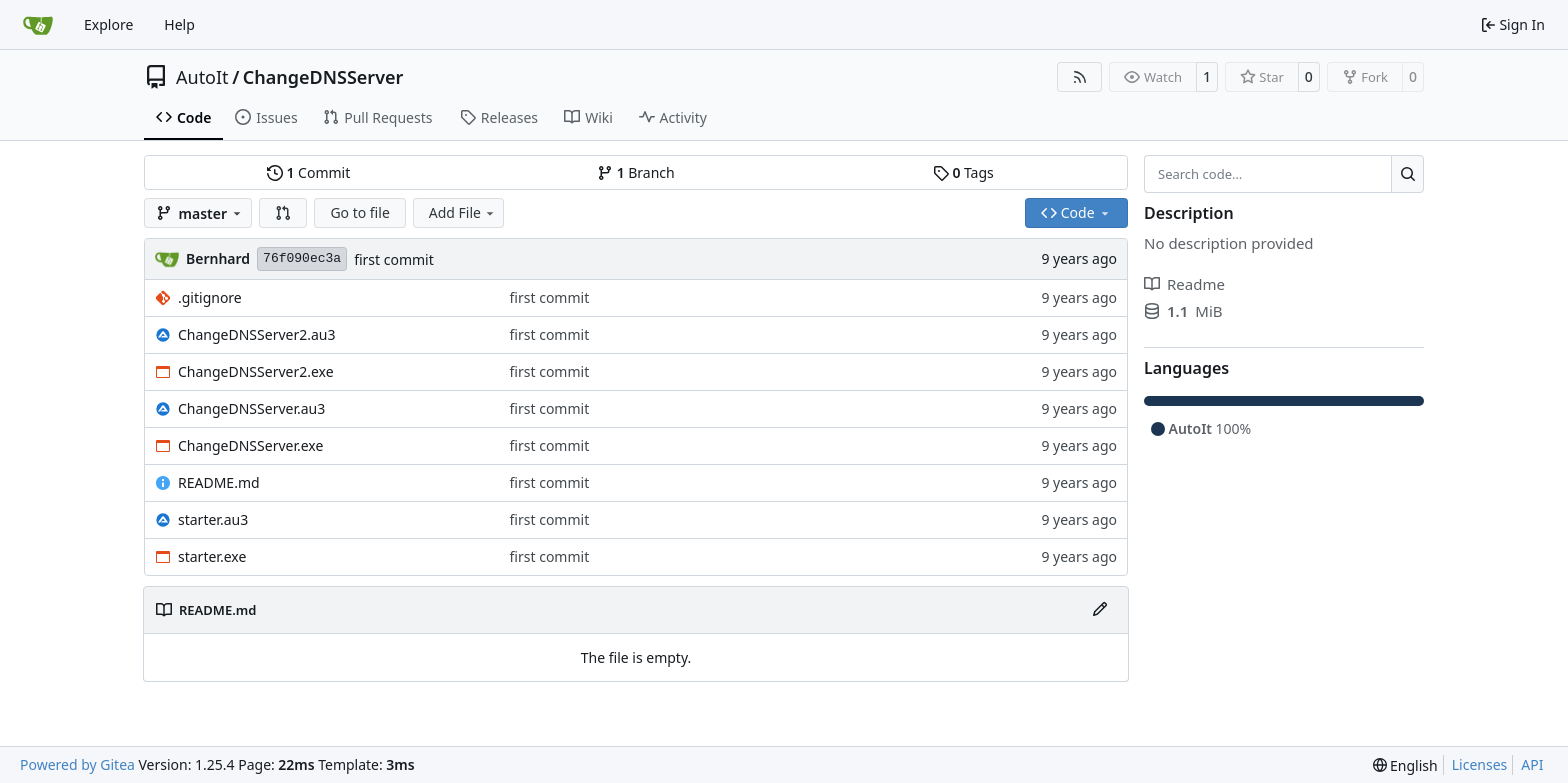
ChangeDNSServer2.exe (256, 371)
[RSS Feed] (1080, 77)
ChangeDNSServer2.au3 (257, 334)
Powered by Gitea (77, 764)
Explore (108, 24)
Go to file (359, 212)
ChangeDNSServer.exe (250, 445)
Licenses (1480, 764)
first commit (394, 259)
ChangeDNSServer (323, 77)
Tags (963, 172)
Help (179, 24)
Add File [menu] (463, 212)
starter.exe (212, 556)
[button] (283, 213)
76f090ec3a (302, 258)
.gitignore (210, 297)
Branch (636, 172)
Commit (308, 172)
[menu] (1405, 765)
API (1532, 764)
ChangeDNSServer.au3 (251, 408)
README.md (219, 482)
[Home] (38, 25)
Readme (1184, 284)
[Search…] (1407, 174)
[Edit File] (1100, 610)
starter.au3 (213, 519)
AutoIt (202, 77)
